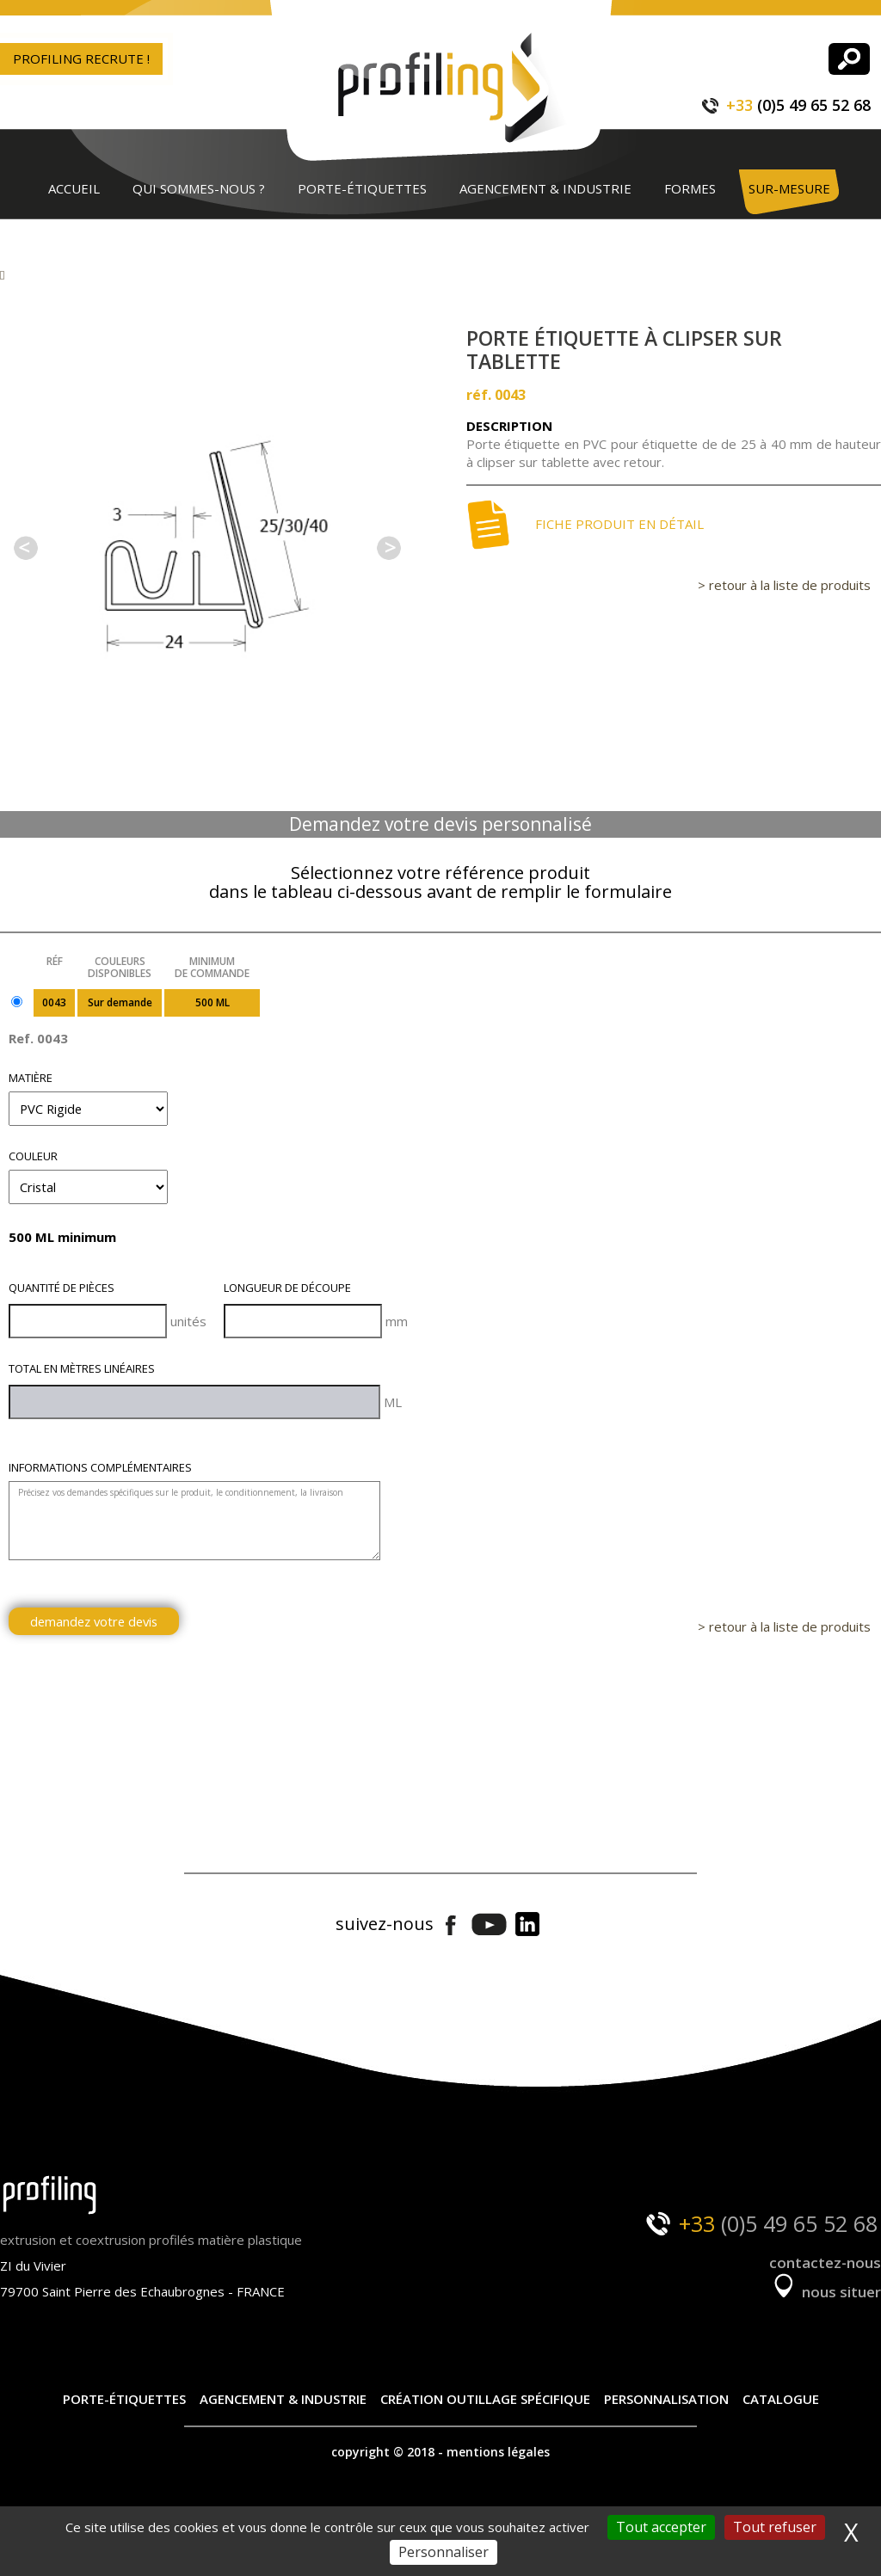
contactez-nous (825, 2262)
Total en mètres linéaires (82, 1368)
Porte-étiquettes (362, 188)
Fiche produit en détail (585, 524)
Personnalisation (666, 2398)
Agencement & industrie (545, 188)
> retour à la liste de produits (784, 584)
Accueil (74, 188)
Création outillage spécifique (485, 2398)
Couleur (33, 1156)
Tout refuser (774, 2527)
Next (389, 548)
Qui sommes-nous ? (198, 188)
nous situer (825, 2292)
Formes (690, 188)
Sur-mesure (789, 188)
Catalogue (780, 2398)
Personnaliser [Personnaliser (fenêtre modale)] (443, 2551)
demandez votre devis (93, 1621)
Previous (26, 548)
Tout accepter (661, 2527)
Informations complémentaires (100, 1467)
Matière (30, 1077)
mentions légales (498, 2452)
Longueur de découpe (287, 1287)
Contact (78, 236)
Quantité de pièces (61, 1287)
